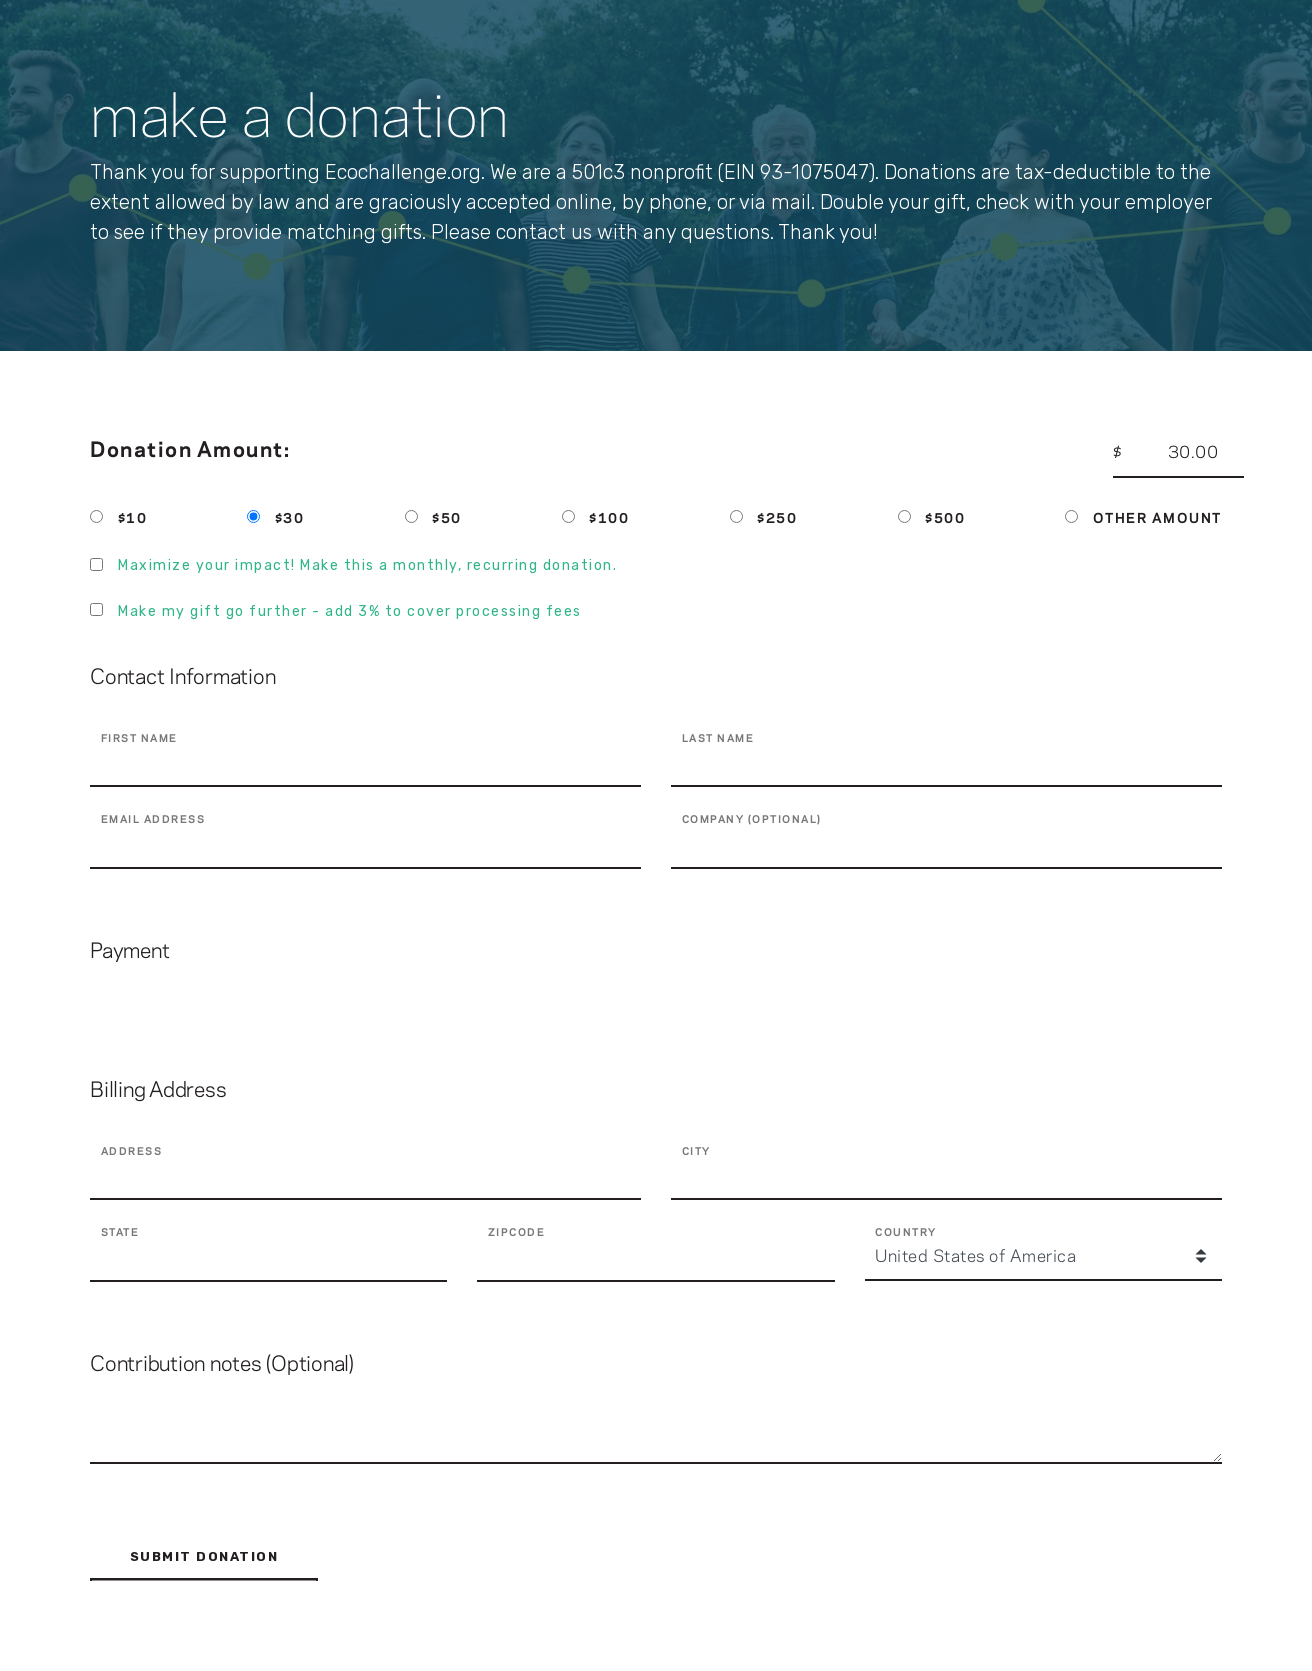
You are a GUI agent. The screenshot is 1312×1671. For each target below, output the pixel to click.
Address (132, 1152)
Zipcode (517, 1233)
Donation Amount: (190, 451)
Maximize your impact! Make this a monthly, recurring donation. (367, 565)
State (120, 1233)
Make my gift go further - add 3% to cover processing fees (350, 611)
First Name (139, 739)
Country (906, 1233)
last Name (718, 739)
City (696, 1152)
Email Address (153, 820)
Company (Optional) (752, 820)
